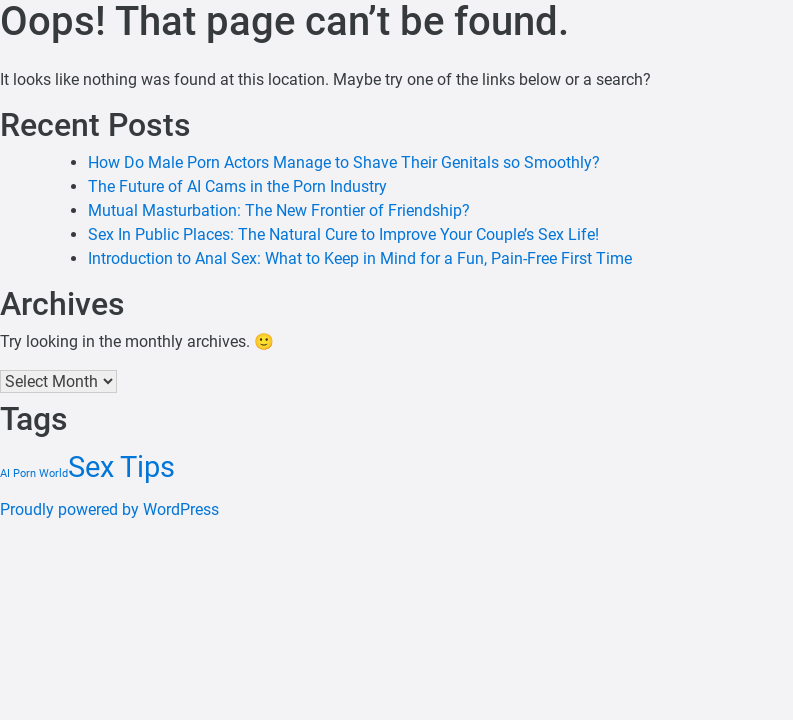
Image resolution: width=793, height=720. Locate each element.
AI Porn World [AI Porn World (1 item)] (34, 473)
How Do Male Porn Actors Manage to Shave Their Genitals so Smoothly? (344, 162)
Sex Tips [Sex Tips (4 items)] (121, 467)
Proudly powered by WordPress (109, 509)
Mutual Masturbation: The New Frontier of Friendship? (279, 210)
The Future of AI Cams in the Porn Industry (237, 186)
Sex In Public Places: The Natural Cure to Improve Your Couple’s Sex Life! (343, 234)
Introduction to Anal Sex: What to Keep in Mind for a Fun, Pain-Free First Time (360, 258)
